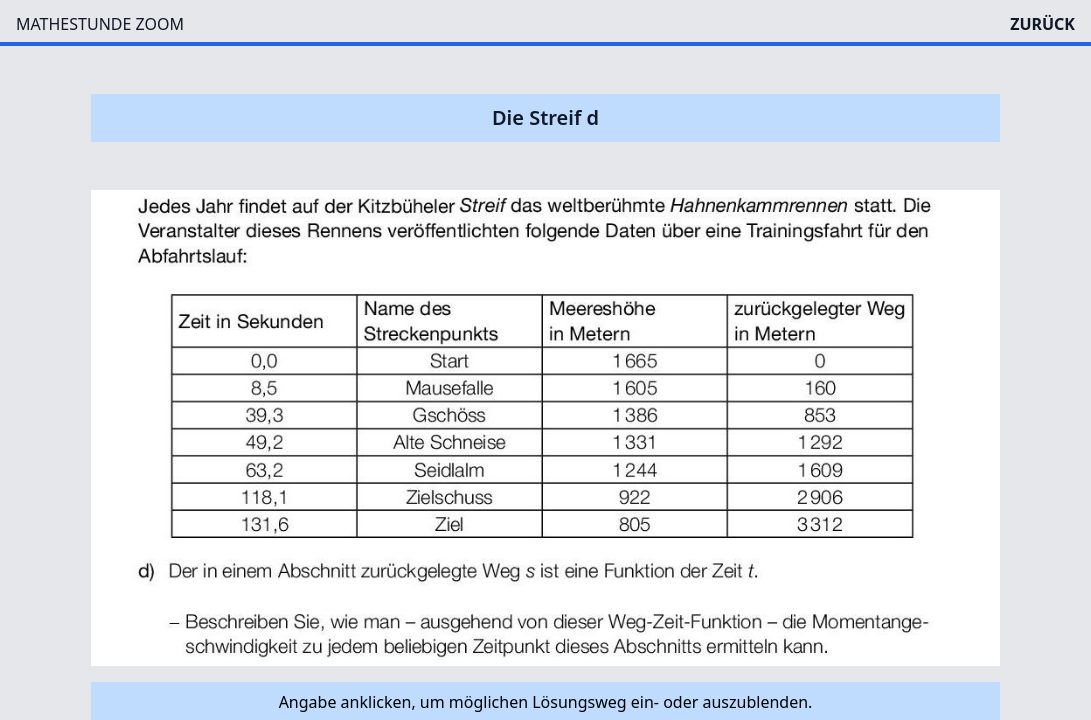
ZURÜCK (1042, 24)
